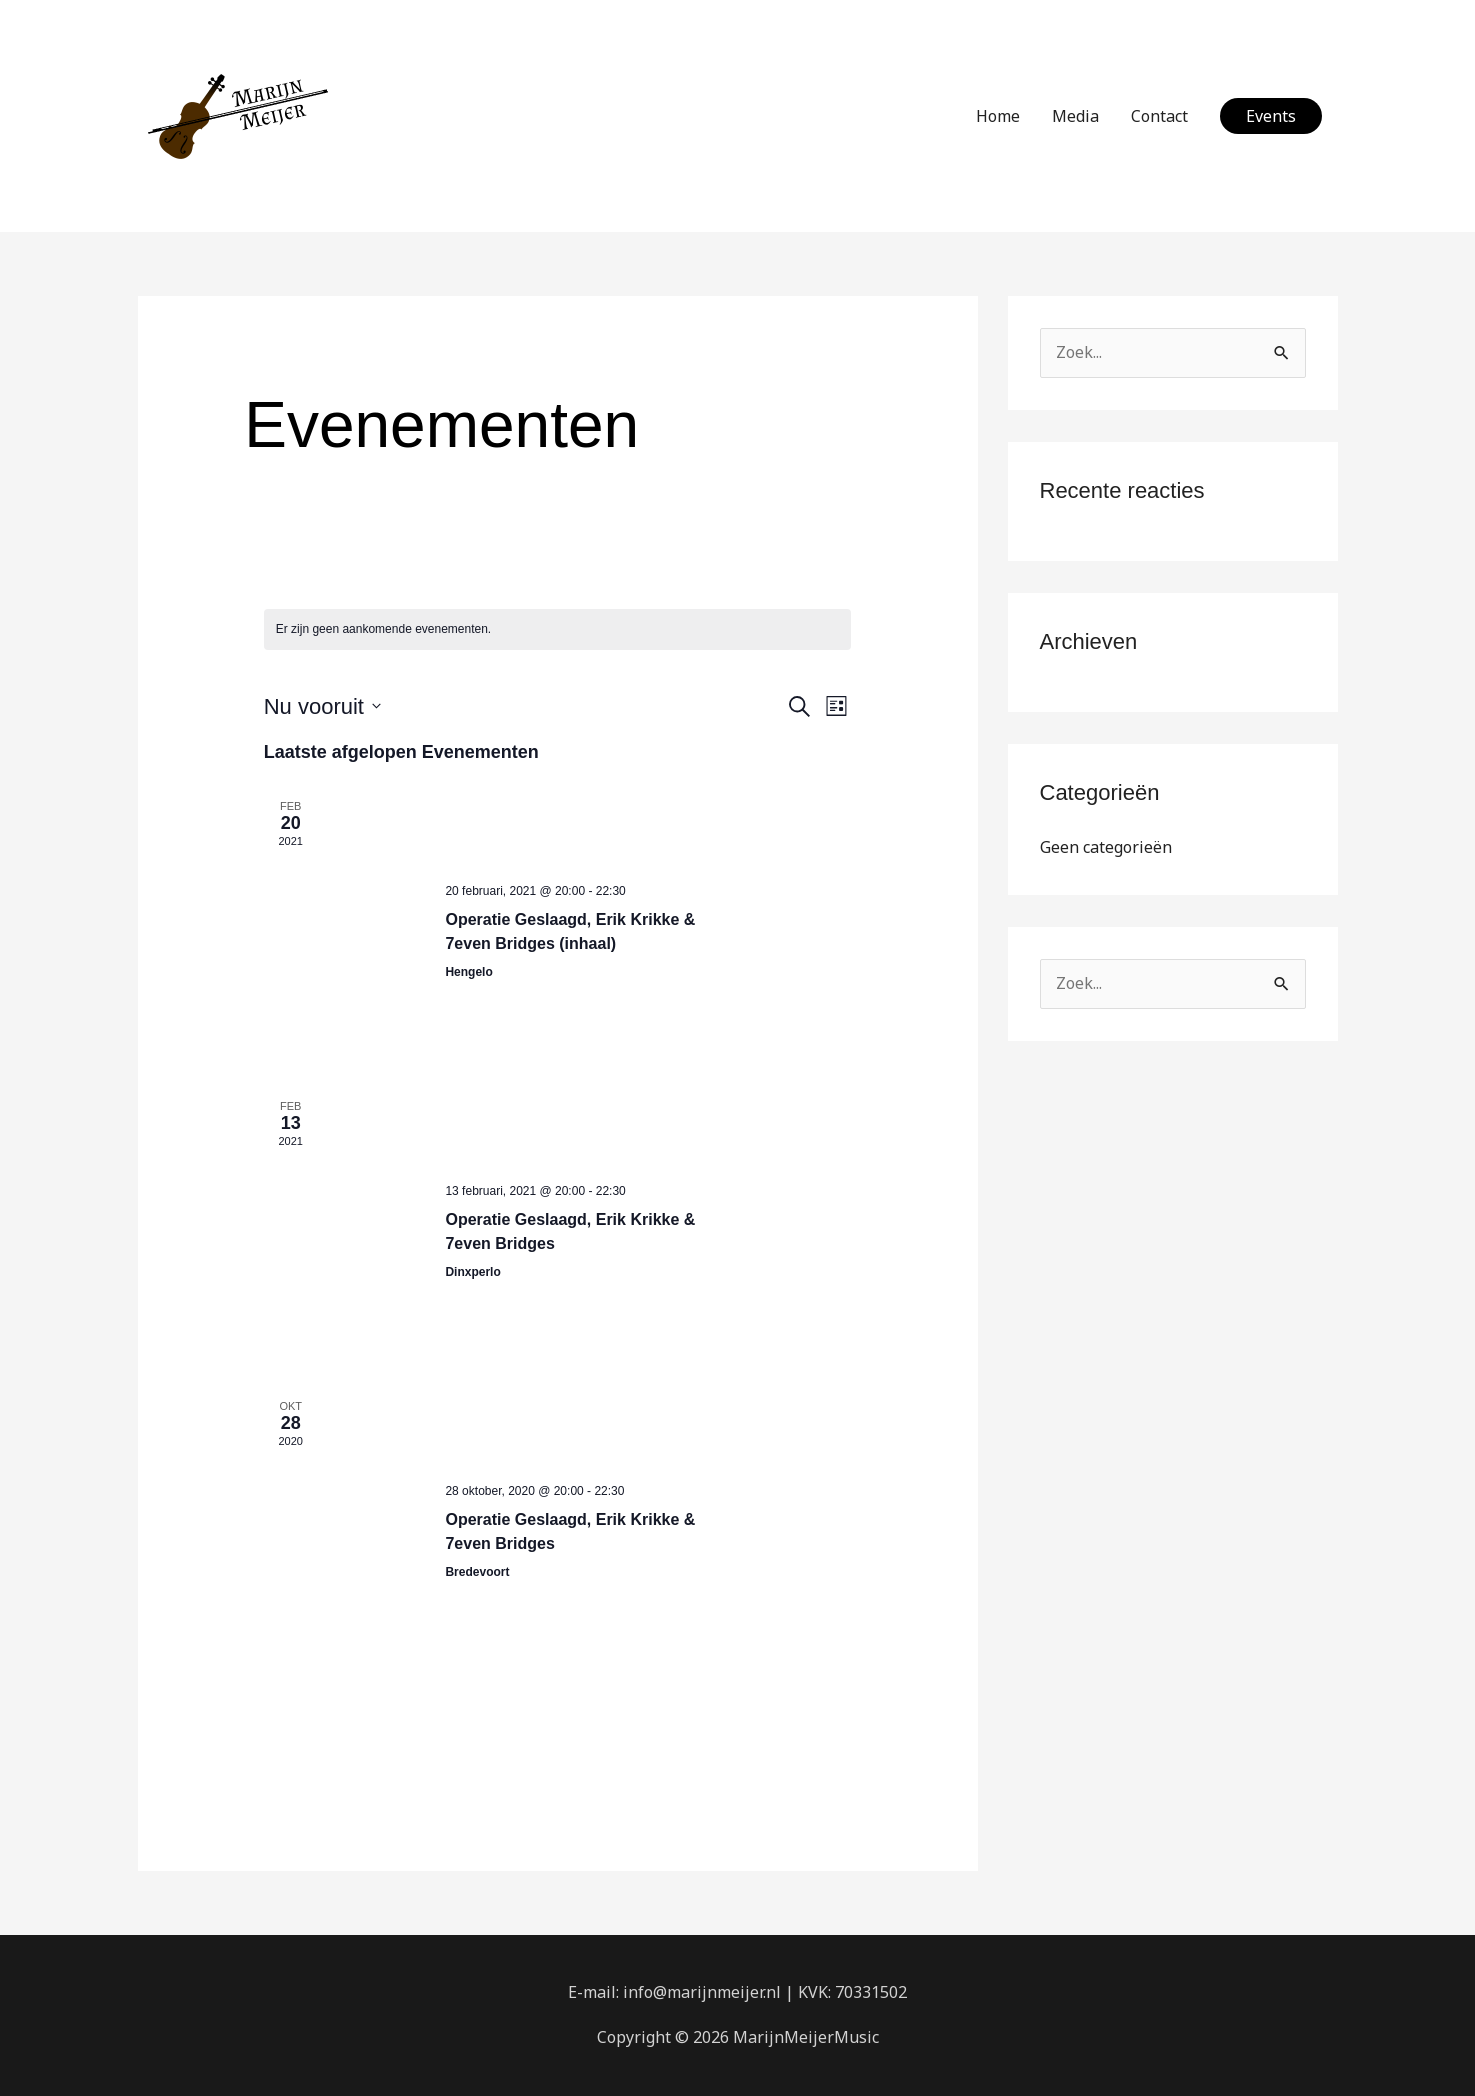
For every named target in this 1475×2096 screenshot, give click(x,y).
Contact (1159, 116)
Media (1075, 116)
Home (998, 116)
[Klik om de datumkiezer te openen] (322, 706)
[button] (1271, 116)
